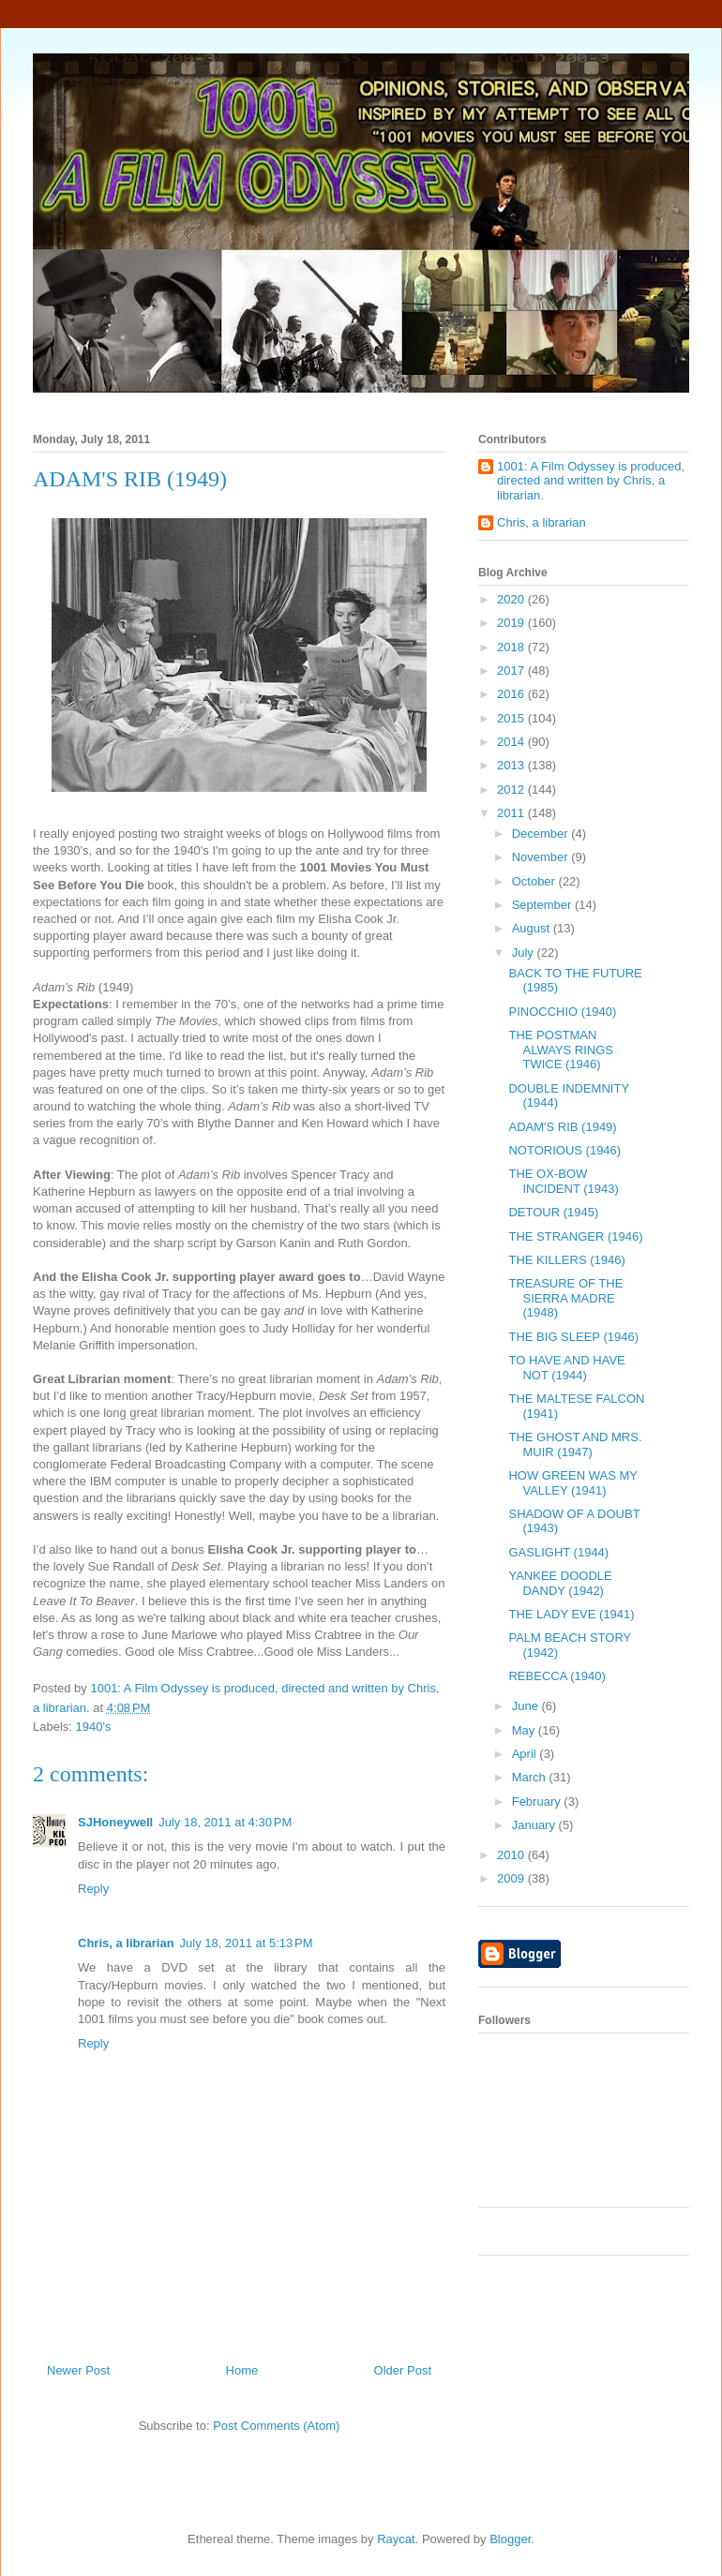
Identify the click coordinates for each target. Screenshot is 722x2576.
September (543, 905)
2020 (512, 599)
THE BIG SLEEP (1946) (573, 1337)
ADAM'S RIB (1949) (562, 1127)
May (525, 1730)
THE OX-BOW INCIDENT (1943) (563, 1181)
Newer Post (78, 2370)
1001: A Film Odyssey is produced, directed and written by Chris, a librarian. (590, 480)
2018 (512, 647)
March (530, 1777)
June (527, 1706)
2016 (512, 694)
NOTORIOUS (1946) (564, 1150)
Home (242, 2370)
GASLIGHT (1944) (558, 1552)
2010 (512, 1855)
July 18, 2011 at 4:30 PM (225, 1822)
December (542, 833)
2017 (512, 670)
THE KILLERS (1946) (566, 1260)
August (532, 928)
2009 (512, 1878)
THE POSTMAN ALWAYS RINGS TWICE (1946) (560, 1049)
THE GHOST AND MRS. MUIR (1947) (574, 1444)
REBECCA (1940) (556, 1676)
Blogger (510, 2539)
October (535, 881)
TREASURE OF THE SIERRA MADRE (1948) (565, 1297)
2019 (512, 623)
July (524, 953)
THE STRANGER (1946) (575, 1236)
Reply (93, 1889)
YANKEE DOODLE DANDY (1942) (559, 1583)
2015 (512, 718)
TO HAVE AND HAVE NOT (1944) (566, 1367)
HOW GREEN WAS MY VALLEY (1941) (572, 1482)
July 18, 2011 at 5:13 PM (246, 1943)
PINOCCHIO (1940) (562, 1012)
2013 (512, 765)
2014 (512, 742)
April (526, 1754)
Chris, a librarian (126, 1943)
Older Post (402, 2370)
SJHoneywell (115, 1822)
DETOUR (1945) (553, 1212)
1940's (94, 1727)
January (535, 1825)
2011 (512, 813)
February (538, 1801)
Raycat (395, 2539)
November (542, 857)
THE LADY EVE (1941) (571, 1614)
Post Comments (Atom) (276, 2426)
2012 (512, 789)
